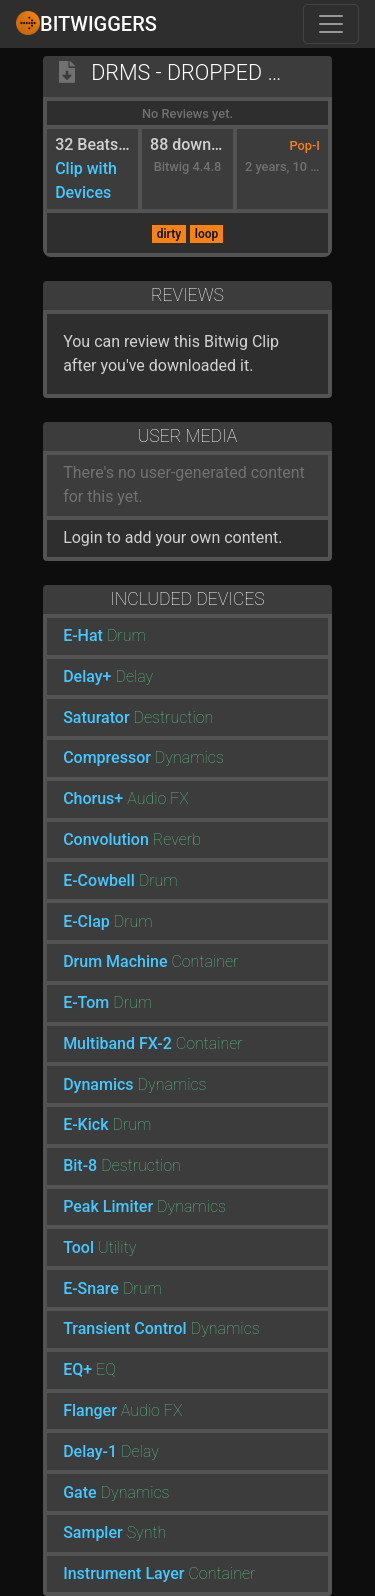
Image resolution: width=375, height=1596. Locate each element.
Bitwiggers (86, 23)
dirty (169, 234)
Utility (117, 1247)
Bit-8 (80, 1165)
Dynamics (189, 757)
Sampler (93, 1532)
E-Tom (86, 1002)
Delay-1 (90, 1451)
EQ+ (77, 1369)
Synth (147, 1532)
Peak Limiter (108, 1206)
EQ (106, 1369)
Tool (78, 1247)
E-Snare (91, 1288)
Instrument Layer (123, 1573)
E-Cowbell (99, 880)
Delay (134, 676)
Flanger (90, 1410)
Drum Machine (115, 961)
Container (204, 961)
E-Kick (85, 1124)
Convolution (106, 839)
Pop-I (304, 145)
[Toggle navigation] (331, 24)
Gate (79, 1492)
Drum (126, 635)
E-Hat (83, 635)
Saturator (96, 717)
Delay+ (87, 676)
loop (206, 234)
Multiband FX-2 (117, 1043)
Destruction (174, 717)
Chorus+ (93, 798)
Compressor (107, 757)
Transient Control (125, 1328)
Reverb (177, 839)
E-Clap (86, 921)
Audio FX (158, 798)
